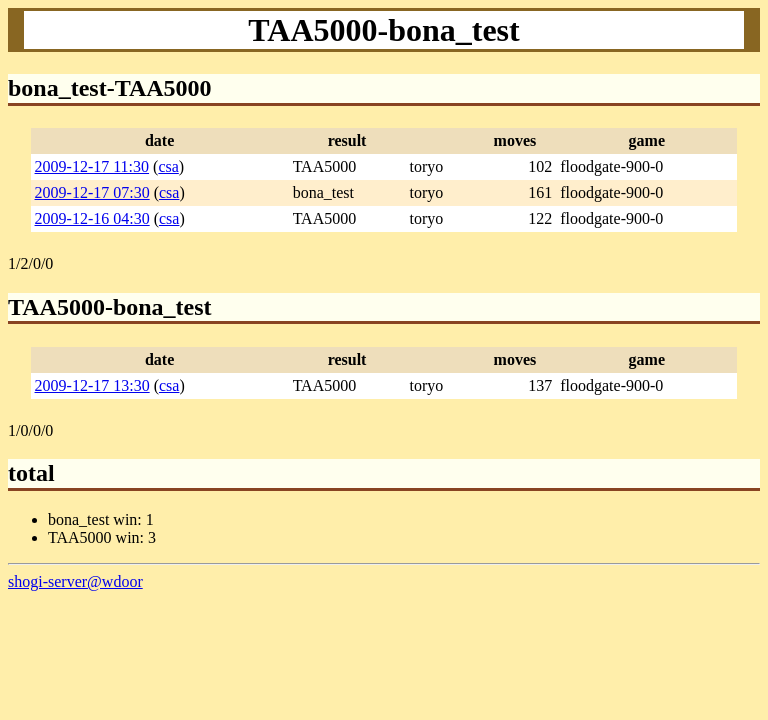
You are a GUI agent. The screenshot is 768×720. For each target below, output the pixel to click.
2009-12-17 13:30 (92, 385)
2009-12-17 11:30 (92, 166)
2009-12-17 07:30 (92, 192)
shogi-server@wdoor (75, 581)
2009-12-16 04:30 (92, 218)
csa (168, 166)
